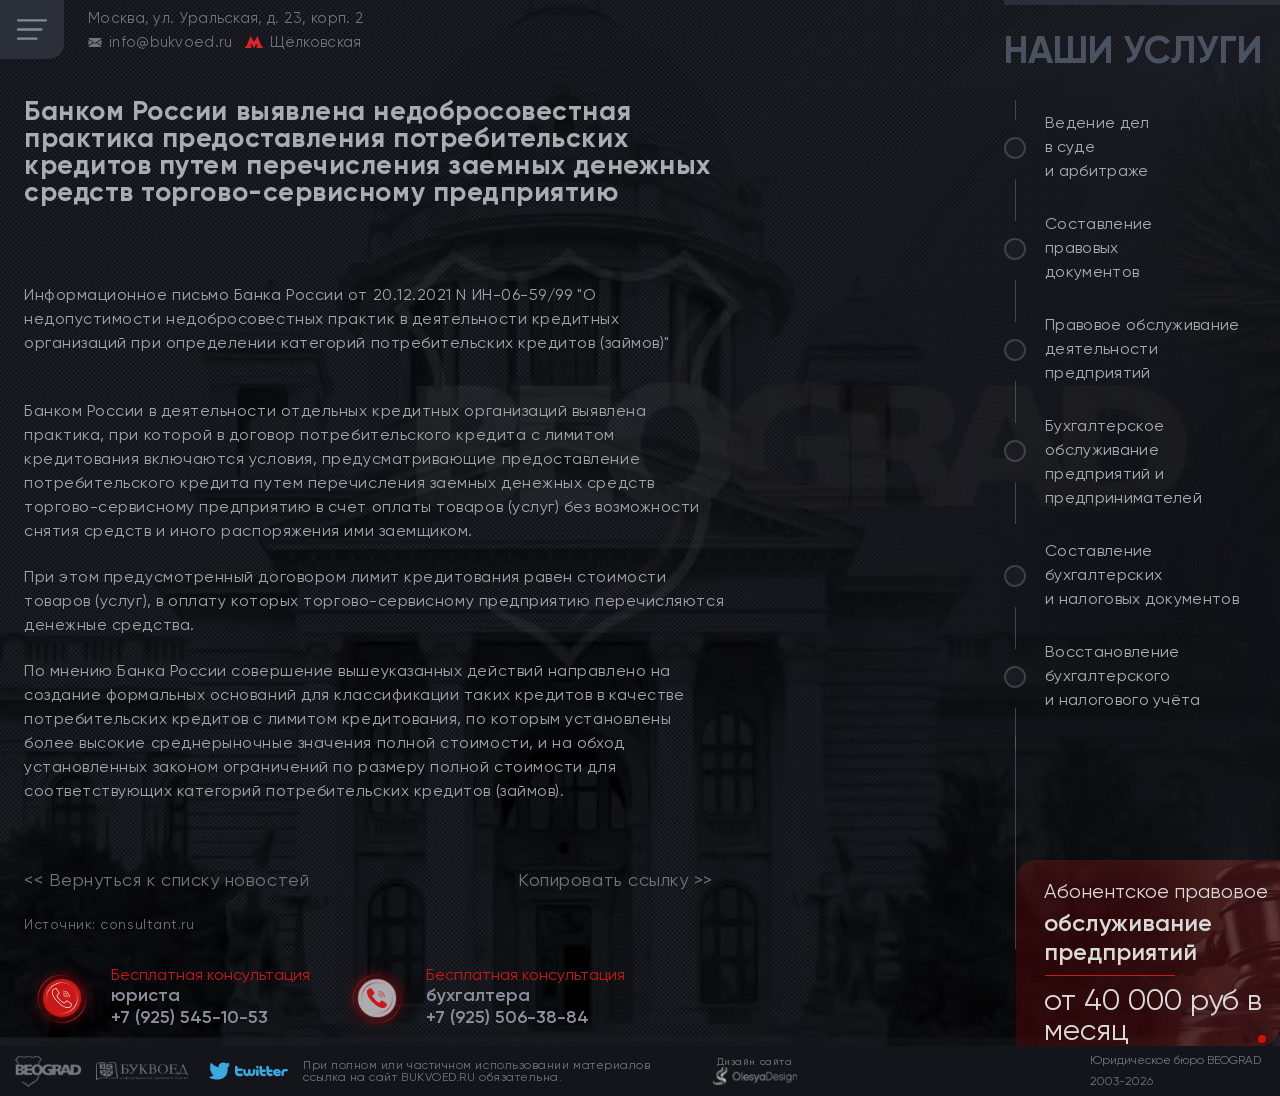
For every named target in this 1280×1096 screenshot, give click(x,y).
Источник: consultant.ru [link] (109, 923)
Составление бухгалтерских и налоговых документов (1142, 574)
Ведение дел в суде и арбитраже (1097, 146)
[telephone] (189, 1017)
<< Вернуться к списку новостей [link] (166, 880)
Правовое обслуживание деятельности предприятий (1142, 348)
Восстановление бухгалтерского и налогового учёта (1123, 675)
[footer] (245, 1071)
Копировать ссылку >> (615, 880)
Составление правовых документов (1099, 247)
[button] (1246, 1039)
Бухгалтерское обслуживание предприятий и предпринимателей (1123, 461)
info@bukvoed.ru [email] (171, 42)
